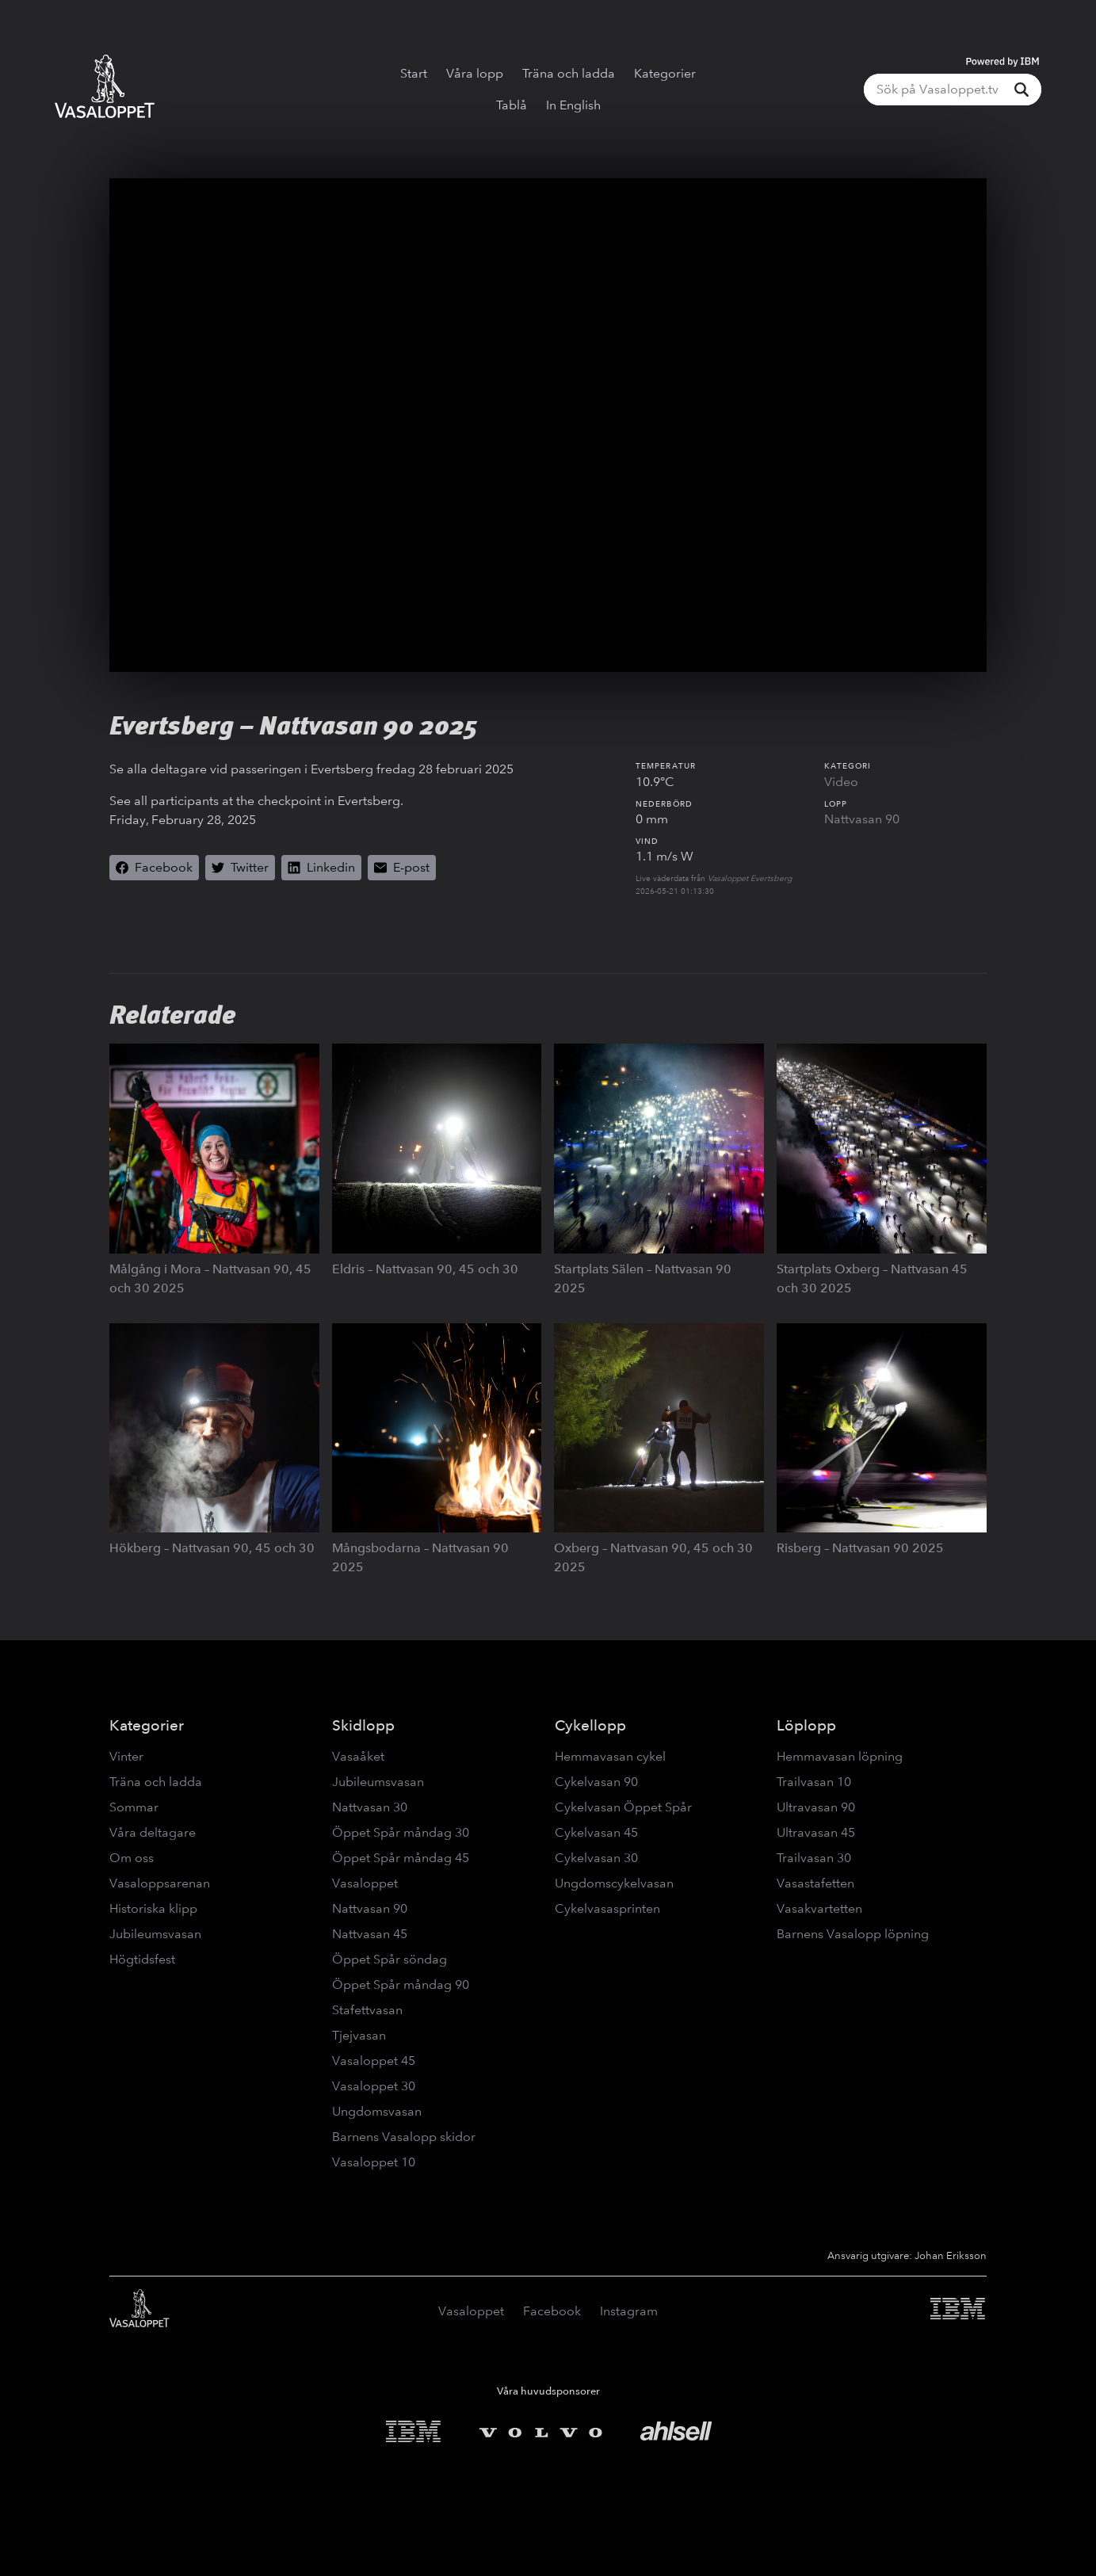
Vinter (126, 1756)
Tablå (511, 105)
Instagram (629, 2310)
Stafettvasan (367, 2009)
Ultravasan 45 (816, 1832)
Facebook (552, 2310)
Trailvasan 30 (814, 1857)
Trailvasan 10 (814, 1781)
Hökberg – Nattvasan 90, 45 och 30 (212, 1547)
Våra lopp (474, 73)
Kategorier (665, 73)
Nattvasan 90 (861, 818)
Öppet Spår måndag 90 (400, 1984)
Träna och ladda (568, 73)
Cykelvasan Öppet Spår (623, 1807)
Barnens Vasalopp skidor (403, 2136)
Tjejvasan (359, 2035)
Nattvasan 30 (369, 1807)
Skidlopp (363, 1725)
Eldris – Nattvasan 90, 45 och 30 (425, 1269)
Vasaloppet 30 (373, 2085)
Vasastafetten (815, 1883)
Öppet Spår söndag (389, 1959)
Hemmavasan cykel (610, 1756)
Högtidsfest (142, 1959)
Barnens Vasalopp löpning (853, 1933)
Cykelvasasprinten (607, 1908)
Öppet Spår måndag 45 (400, 1857)
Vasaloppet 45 (373, 2060)
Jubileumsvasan (155, 1933)
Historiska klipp (153, 1908)
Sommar (133, 1807)
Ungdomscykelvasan (614, 1883)
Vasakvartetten (819, 1908)
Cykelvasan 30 (596, 1857)
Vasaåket (358, 1756)
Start (413, 73)
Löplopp (806, 1725)
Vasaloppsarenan (159, 1883)
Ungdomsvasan (377, 2111)
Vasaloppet (365, 1883)
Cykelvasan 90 (596, 1781)
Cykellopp (590, 1725)
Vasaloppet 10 (373, 2162)
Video (841, 781)
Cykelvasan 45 (596, 1832)
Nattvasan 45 (369, 1933)
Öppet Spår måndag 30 (400, 1832)
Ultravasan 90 (816, 1807)
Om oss (131, 1857)
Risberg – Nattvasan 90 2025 (860, 1547)
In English (573, 105)
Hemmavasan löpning (840, 1756)
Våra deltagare (152, 1832)
